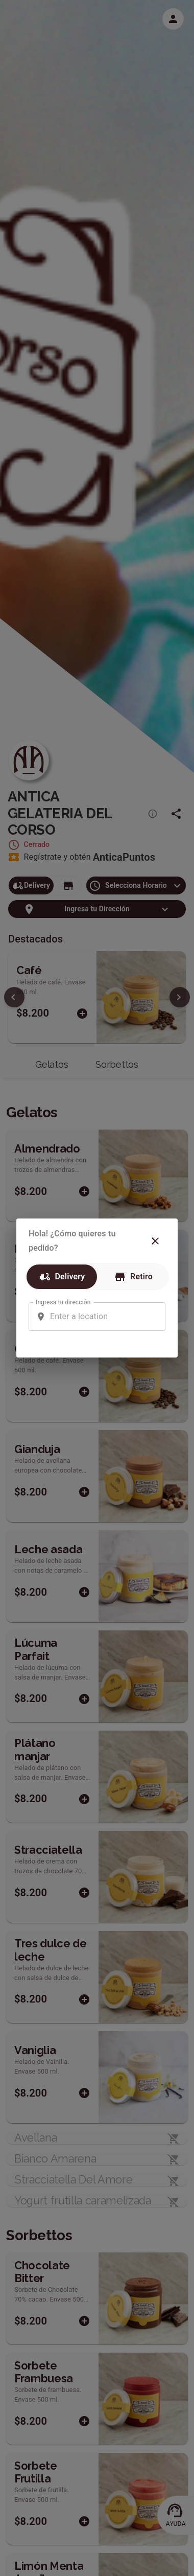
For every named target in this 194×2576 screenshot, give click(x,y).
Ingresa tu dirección (63, 1301)
